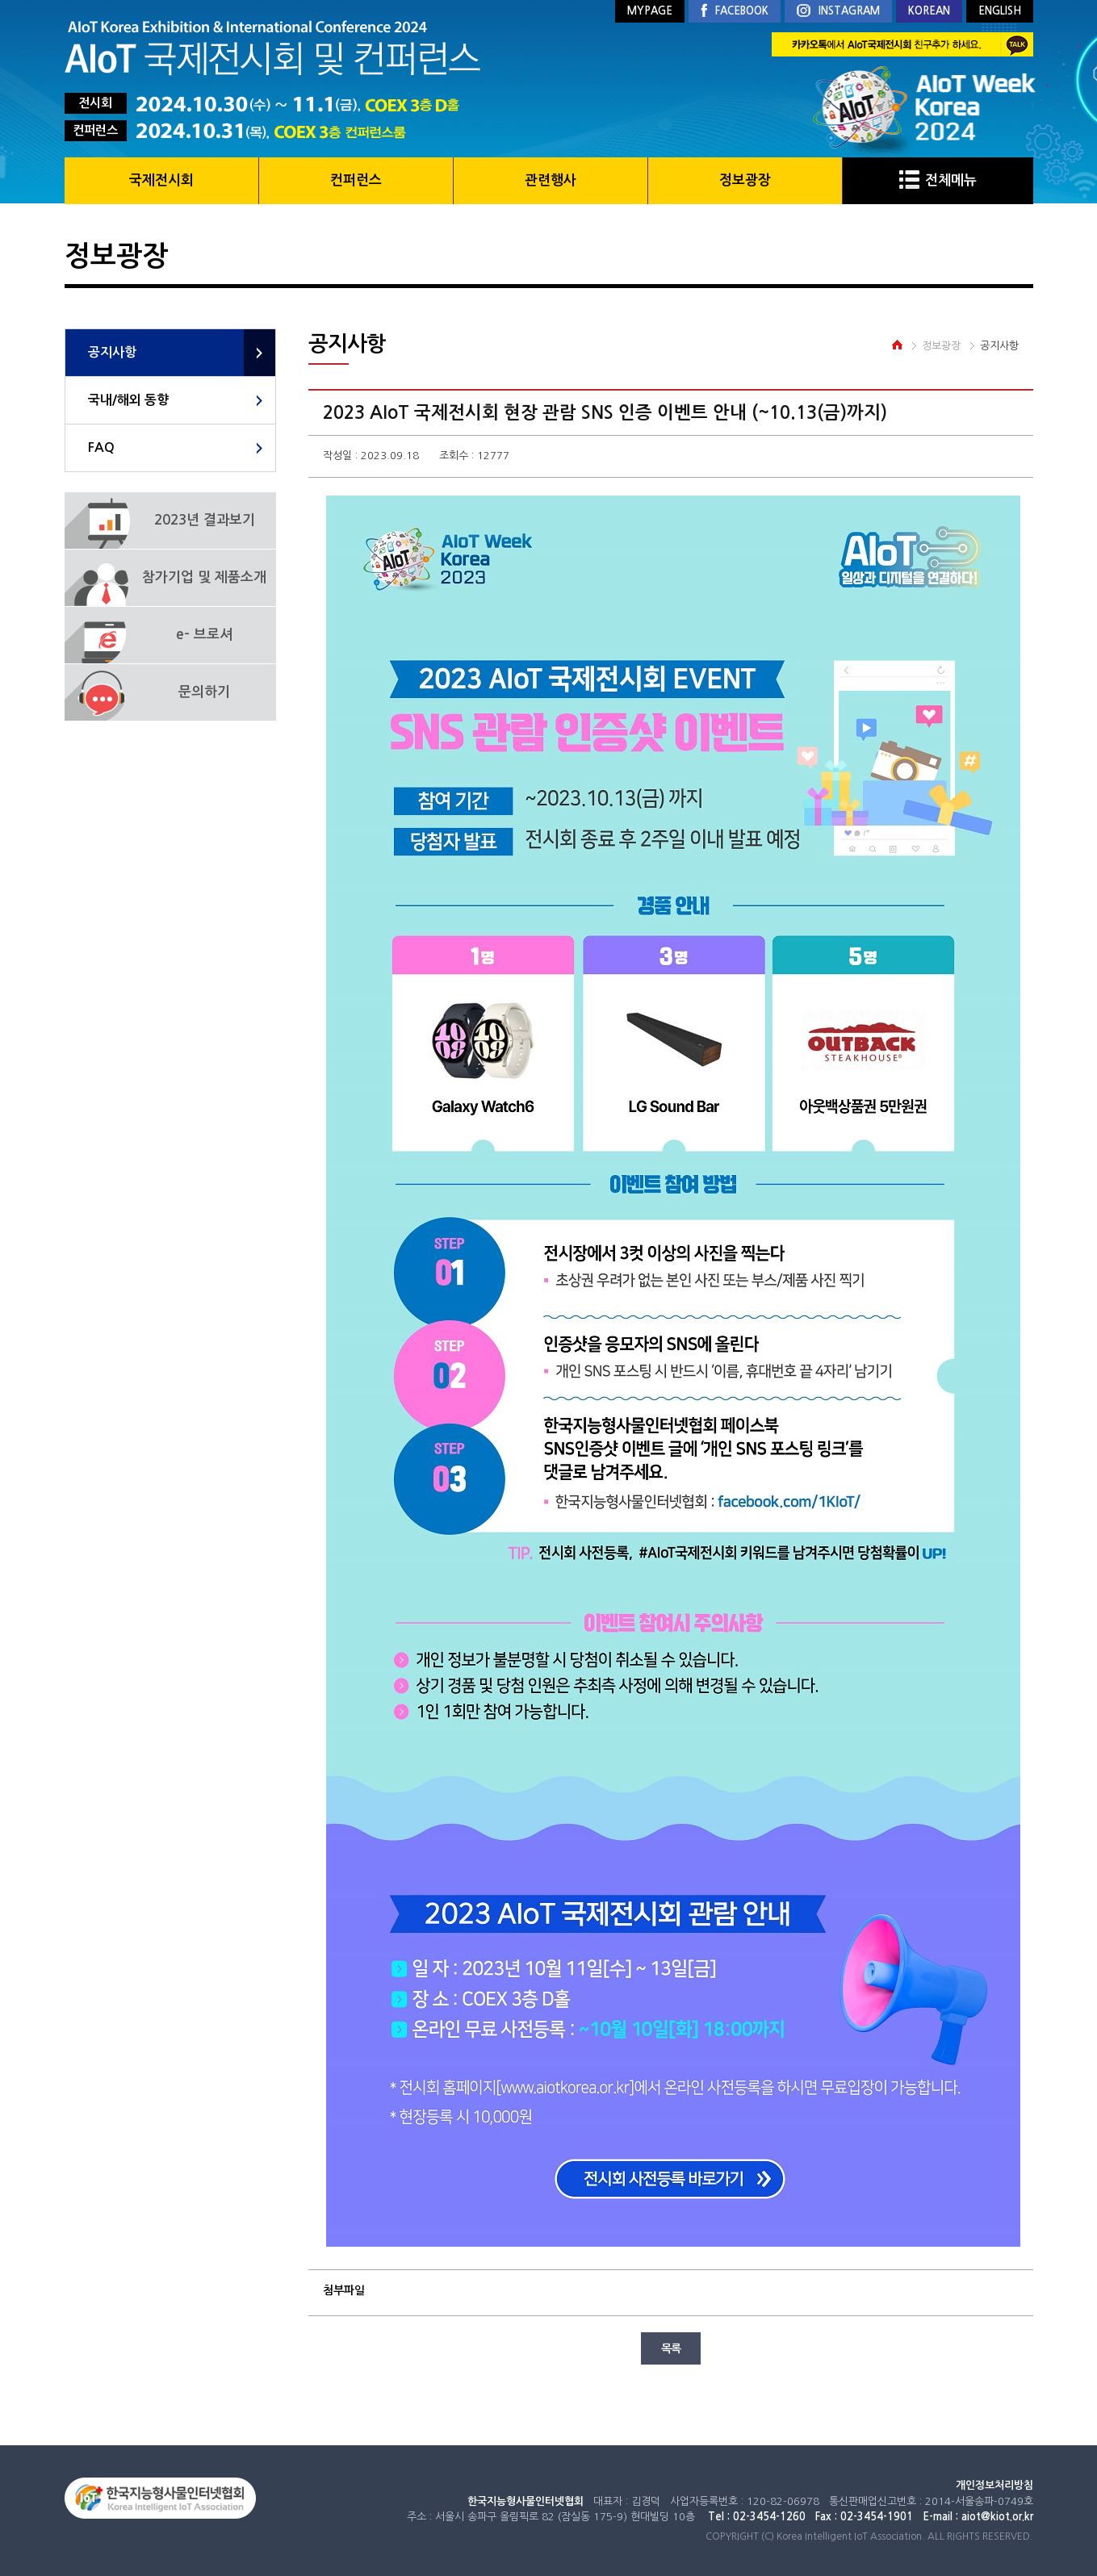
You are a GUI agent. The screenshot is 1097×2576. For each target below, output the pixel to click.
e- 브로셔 (204, 635)
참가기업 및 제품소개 (204, 577)
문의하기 (204, 692)
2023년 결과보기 (204, 520)
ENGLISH (999, 11)
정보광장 (745, 180)
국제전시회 (161, 180)
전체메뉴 (938, 180)
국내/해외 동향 (128, 400)
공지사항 (112, 352)
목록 (670, 2348)
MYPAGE (649, 11)
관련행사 (550, 180)
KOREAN (929, 11)
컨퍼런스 (356, 180)
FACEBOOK (734, 11)
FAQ (101, 447)
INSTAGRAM (838, 11)
